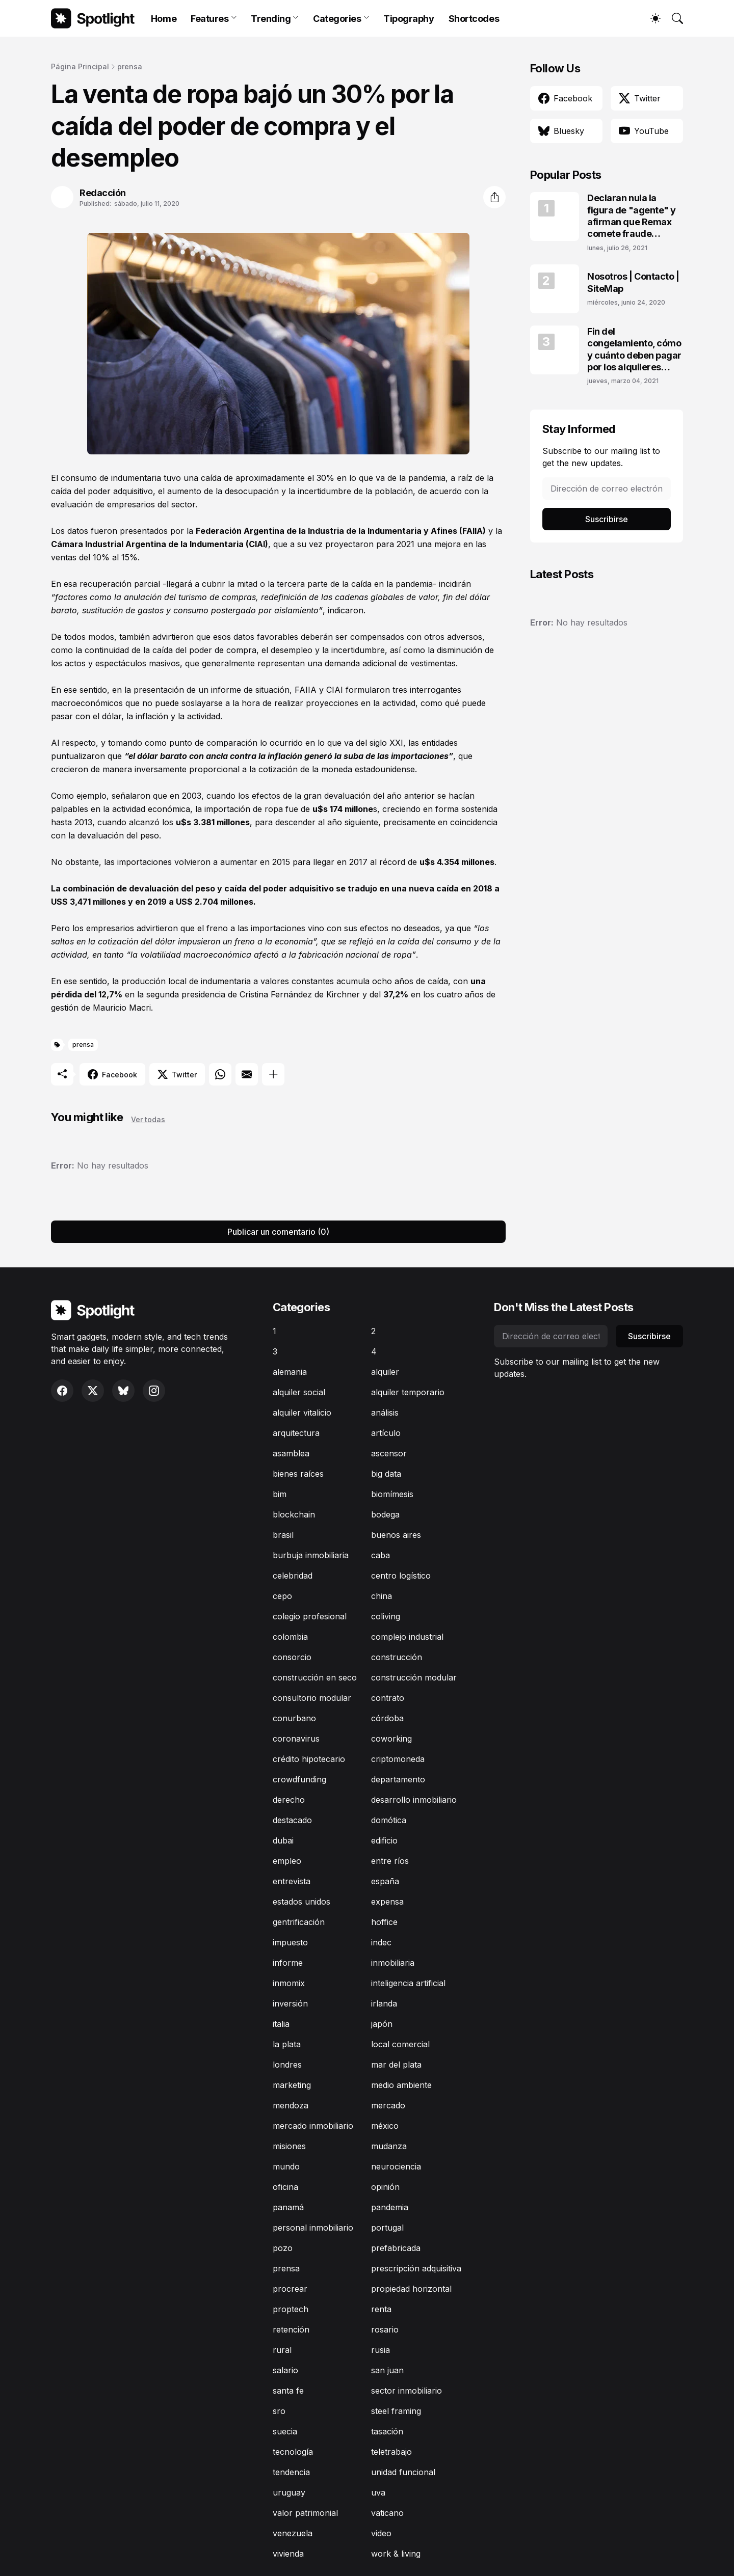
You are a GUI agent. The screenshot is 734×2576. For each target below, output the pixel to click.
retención (291, 2329)
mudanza (389, 2146)
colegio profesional (310, 1616)
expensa (387, 1901)
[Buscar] (673, 18)
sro (279, 2411)
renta (381, 2309)
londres (287, 2064)
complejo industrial (407, 1637)
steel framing (396, 2411)
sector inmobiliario (406, 2390)
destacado (292, 1820)
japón (381, 2024)
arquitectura (296, 1433)
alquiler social (299, 1392)
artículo (386, 1433)
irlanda (384, 2003)
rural (282, 2350)
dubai (283, 1840)
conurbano (294, 1718)
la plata (287, 2044)
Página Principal (80, 66)
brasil (283, 1535)
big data (386, 1474)
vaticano (387, 2513)
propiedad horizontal (411, 2289)
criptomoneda (398, 1759)
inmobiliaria (392, 1963)
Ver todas (148, 1119)
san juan (387, 2370)
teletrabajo (391, 2452)
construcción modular (414, 1677)
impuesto (290, 1942)
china (381, 1596)
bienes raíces (298, 1474)
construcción (396, 1657)
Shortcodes (474, 18)
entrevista (291, 1881)
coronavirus (296, 1738)
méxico (385, 2126)
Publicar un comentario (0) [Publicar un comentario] (278, 1232)
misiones (289, 2146)
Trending (271, 18)
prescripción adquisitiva (416, 2268)
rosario (385, 2329)
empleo (287, 1861)
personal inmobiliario (313, 2227)
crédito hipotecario (309, 1759)
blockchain (294, 1514)
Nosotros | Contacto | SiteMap (633, 282)
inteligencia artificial (408, 1983)
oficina (285, 2187)
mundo (286, 2166)
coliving (385, 1616)
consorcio (292, 1657)
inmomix (289, 1983)
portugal (387, 2227)
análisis (385, 1412)
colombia (290, 1637)
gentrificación (299, 1922)
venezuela (292, 2533)
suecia (285, 2431)
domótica (388, 1820)
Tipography (408, 18)
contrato (387, 1698)
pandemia (389, 2207)
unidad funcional (403, 2472)
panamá (288, 2207)
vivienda (288, 2553)
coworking (391, 1738)
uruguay (289, 2492)
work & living (396, 2553)
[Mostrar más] (273, 1074)
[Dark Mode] (650, 18)
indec (381, 1942)
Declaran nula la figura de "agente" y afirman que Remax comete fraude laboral (631, 216)
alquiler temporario (407, 1392)
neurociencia (396, 2166)
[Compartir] (494, 197)
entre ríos (390, 1861)
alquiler (385, 1372)
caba (380, 1555)
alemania (290, 1372)
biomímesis (392, 1494)
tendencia (291, 2472)
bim (279, 1494)
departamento (398, 1779)
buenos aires (396, 1535)
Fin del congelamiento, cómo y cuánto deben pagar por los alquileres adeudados (634, 349)
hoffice (384, 1922)
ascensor (389, 1453)
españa (385, 1881)
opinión (385, 2187)
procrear (290, 2289)
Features (209, 18)
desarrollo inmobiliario (414, 1800)
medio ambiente (401, 2085)
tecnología (293, 2452)
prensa (129, 66)
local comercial (400, 2044)
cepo (282, 1596)
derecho (289, 1800)
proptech (290, 2309)
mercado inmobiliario (313, 2126)
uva (378, 2492)
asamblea (291, 1453)
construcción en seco (315, 1677)
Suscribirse (606, 519)
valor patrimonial (305, 2513)
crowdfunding (299, 1779)
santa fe (288, 2390)
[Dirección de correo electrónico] (606, 488)
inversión (290, 2003)
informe (288, 1963)
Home (163, 18)
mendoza (290, 2105)
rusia (380, 2350)
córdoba (387, 1718)
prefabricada (396, 2248)
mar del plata (396, 2064)
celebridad (292, 1575)
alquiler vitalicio (302, 1412)
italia (281, 2024)
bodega (385, 1514)
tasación (387, 2431)
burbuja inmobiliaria (311, 1555)
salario (285, 2370)
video (381, 2533)
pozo (283, 2248)
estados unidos (301, 1901)
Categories (337, 18)
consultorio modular (312, 1698)
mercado (388, 2105)
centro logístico (401, 1575)
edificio (384, 1840)
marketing (292, 2085)
